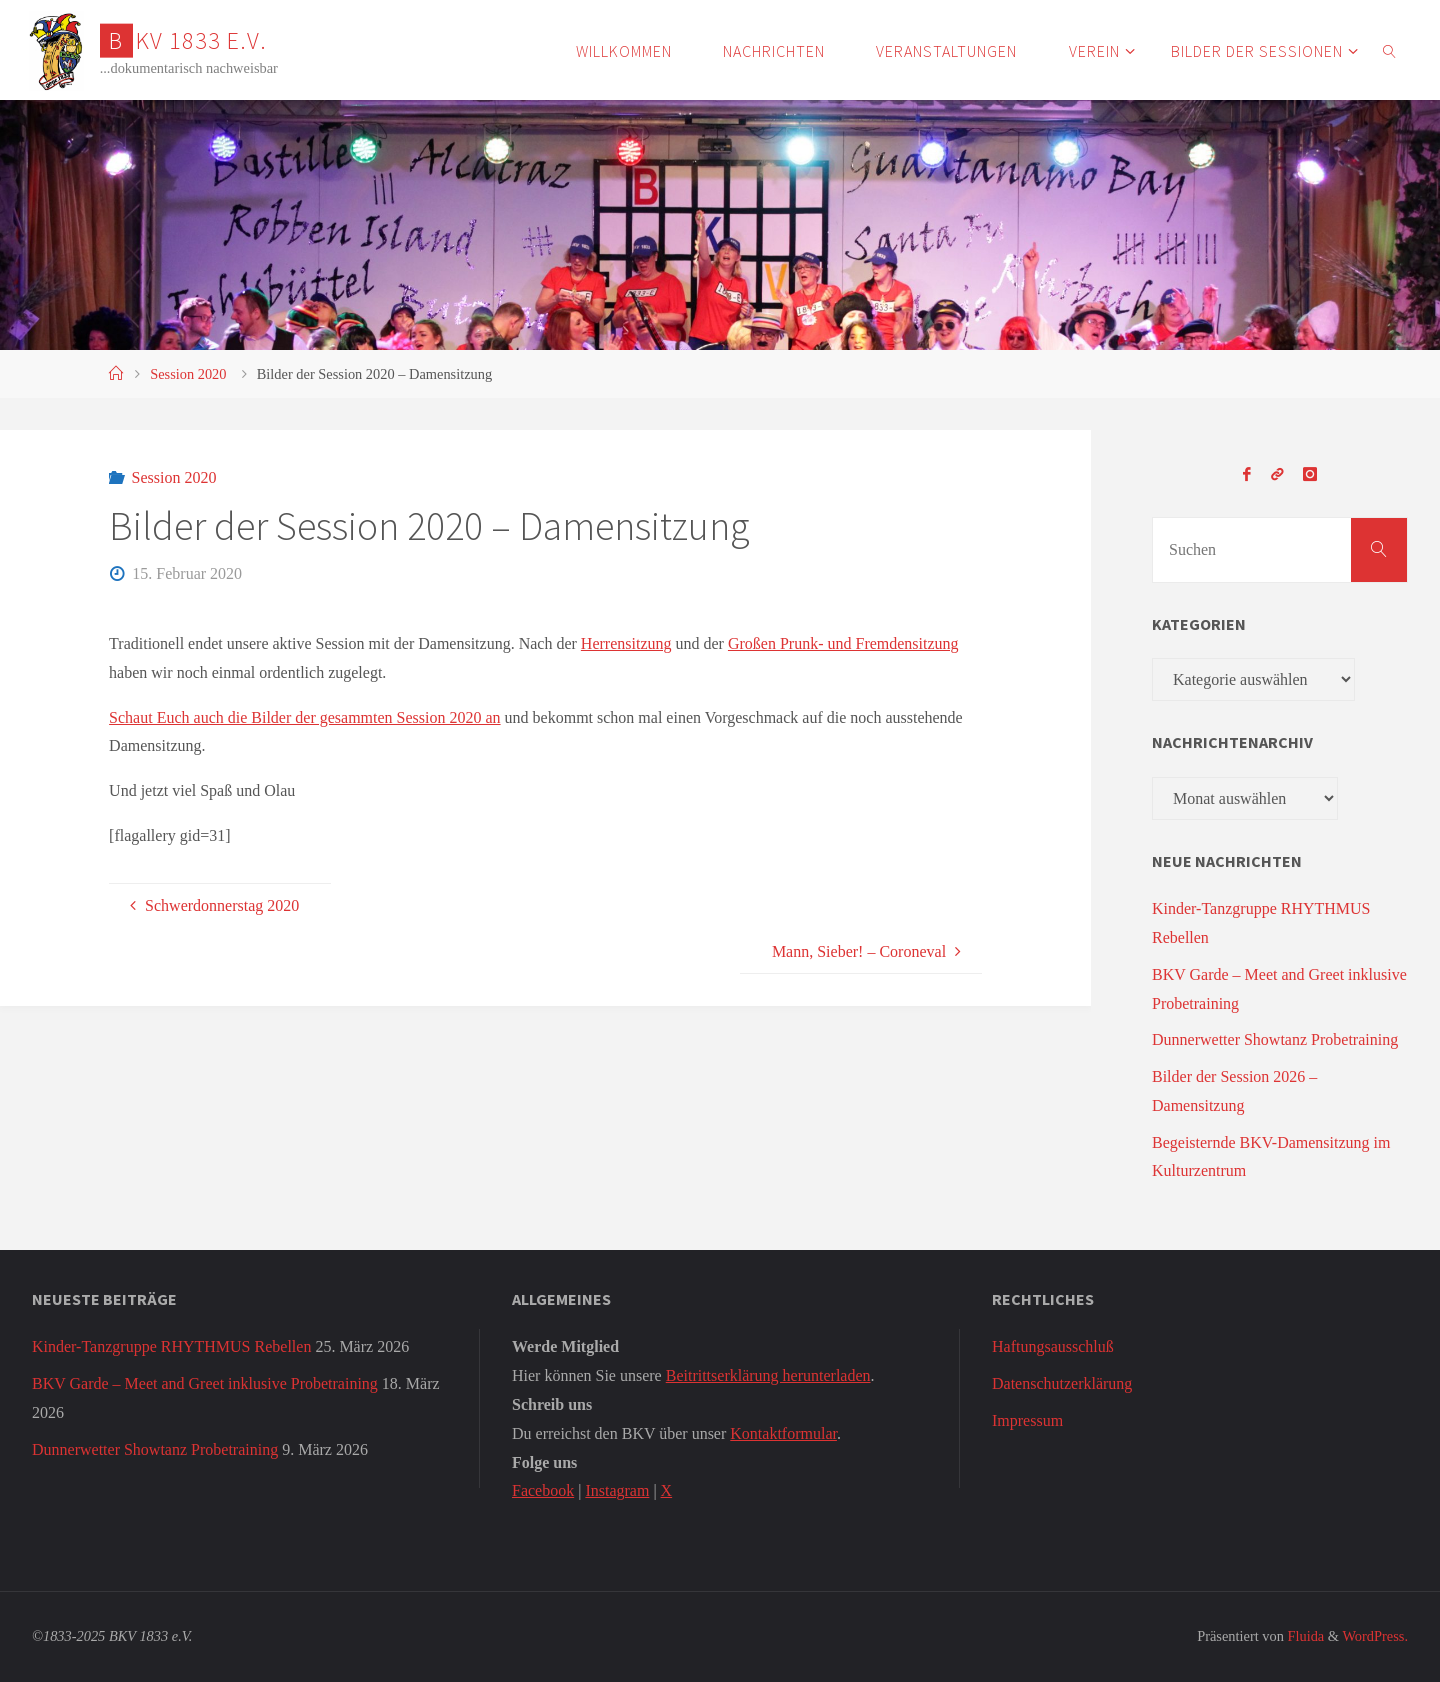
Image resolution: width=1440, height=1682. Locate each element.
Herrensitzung (626, 643)
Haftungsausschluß (1053, 1346)
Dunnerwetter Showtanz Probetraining (1275, 1039)
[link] (1389, 50)
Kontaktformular (783, 1433)
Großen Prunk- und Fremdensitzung (843, 643)
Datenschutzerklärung (1062, 1383)
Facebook (543, 1490)
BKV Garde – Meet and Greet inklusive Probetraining (205, 1383)
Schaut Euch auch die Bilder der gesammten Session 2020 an (304, 717)
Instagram (617, 1490)
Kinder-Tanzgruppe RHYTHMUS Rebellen (171, 1346)
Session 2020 (188, 374)
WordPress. (1375, 1636)
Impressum (1027, 1420)
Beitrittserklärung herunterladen (768, 1375)
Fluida (1304, 1636)
